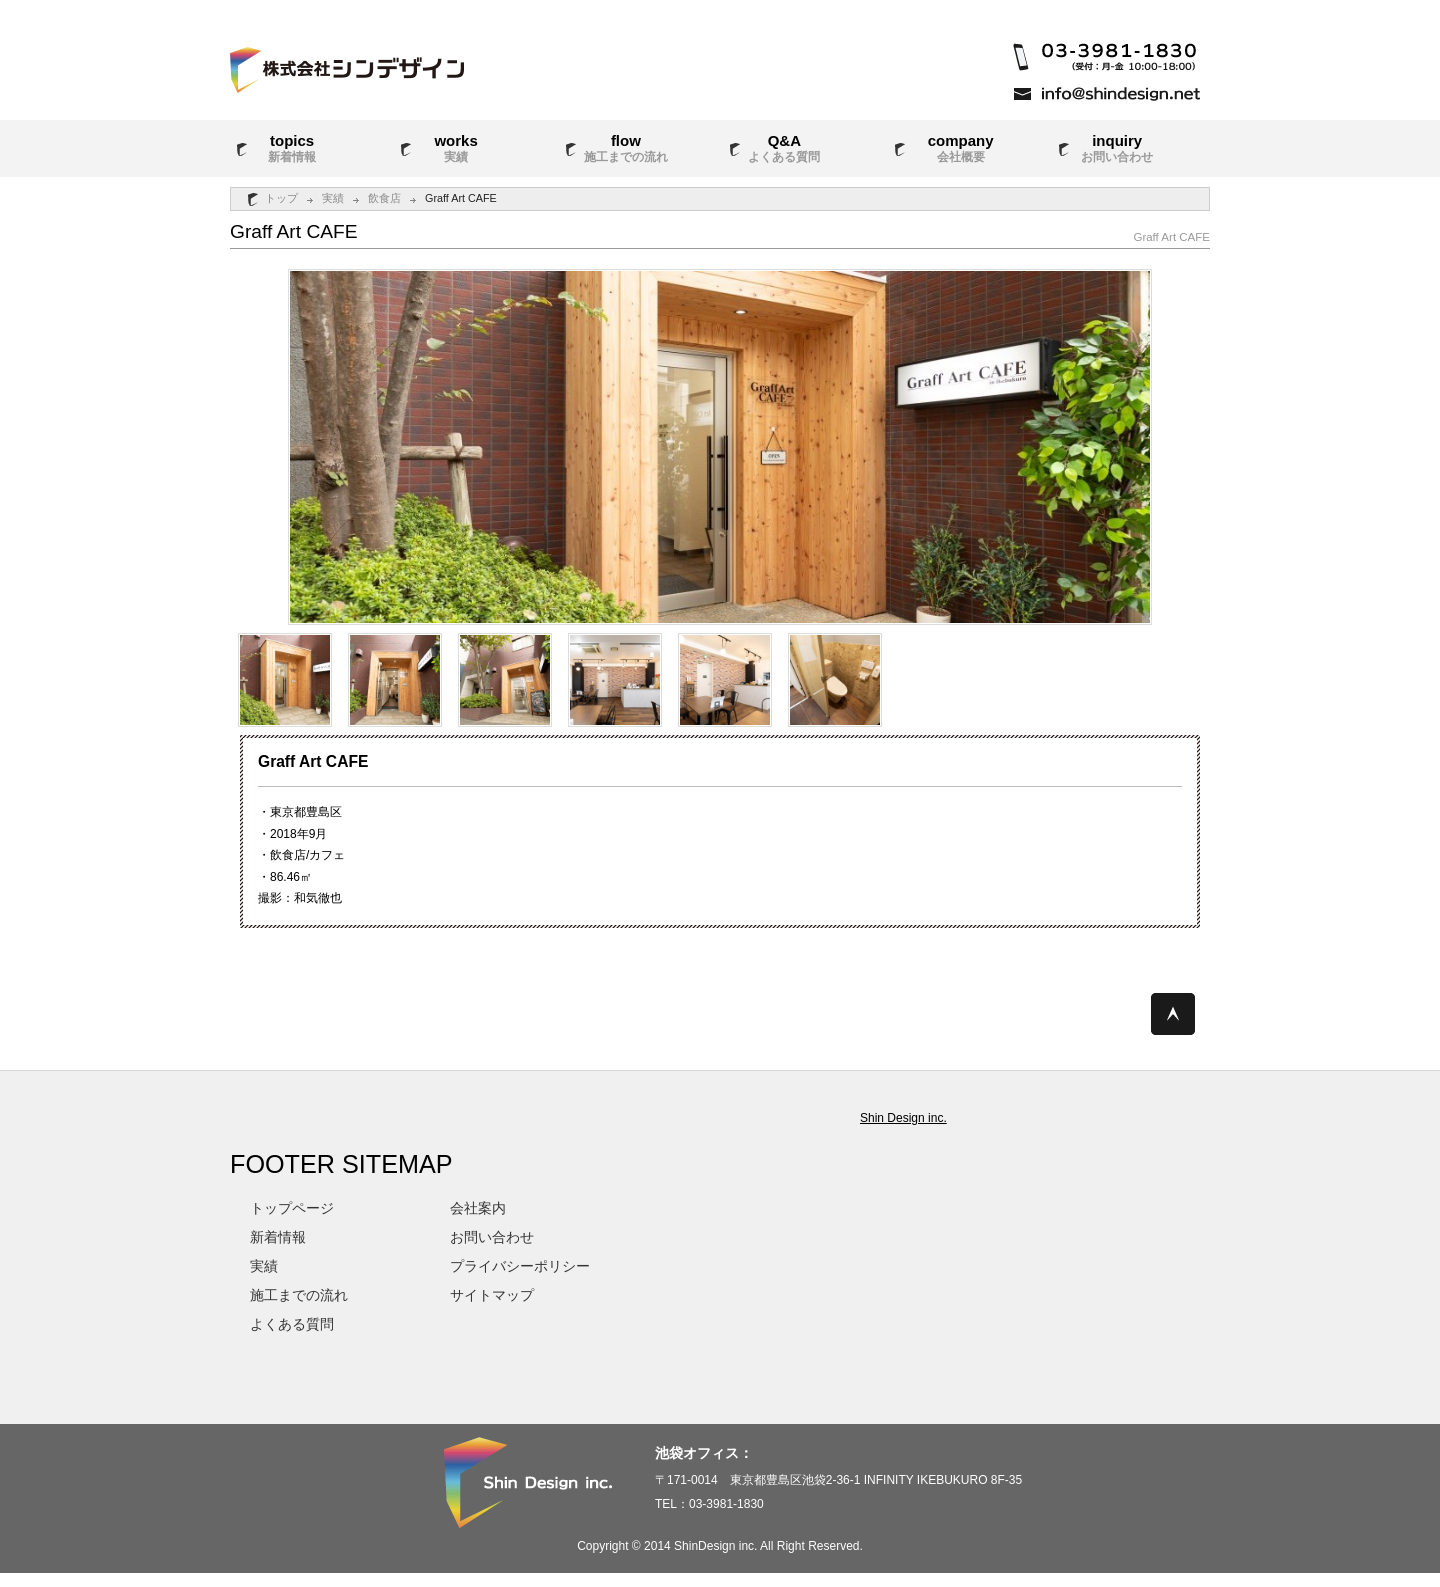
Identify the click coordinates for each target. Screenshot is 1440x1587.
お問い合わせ (492, 1237)
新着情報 (278, 1237)
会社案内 (478, 1208)
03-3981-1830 (726, 1504)
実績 (333, 198)
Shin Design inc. (903, 1118)
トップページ (292, 1208)
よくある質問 (292, 1324)
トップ (281, 198)
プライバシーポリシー (520, 1266)
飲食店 (384, 198)
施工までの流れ (299, 1295)
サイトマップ (492, 1295)
